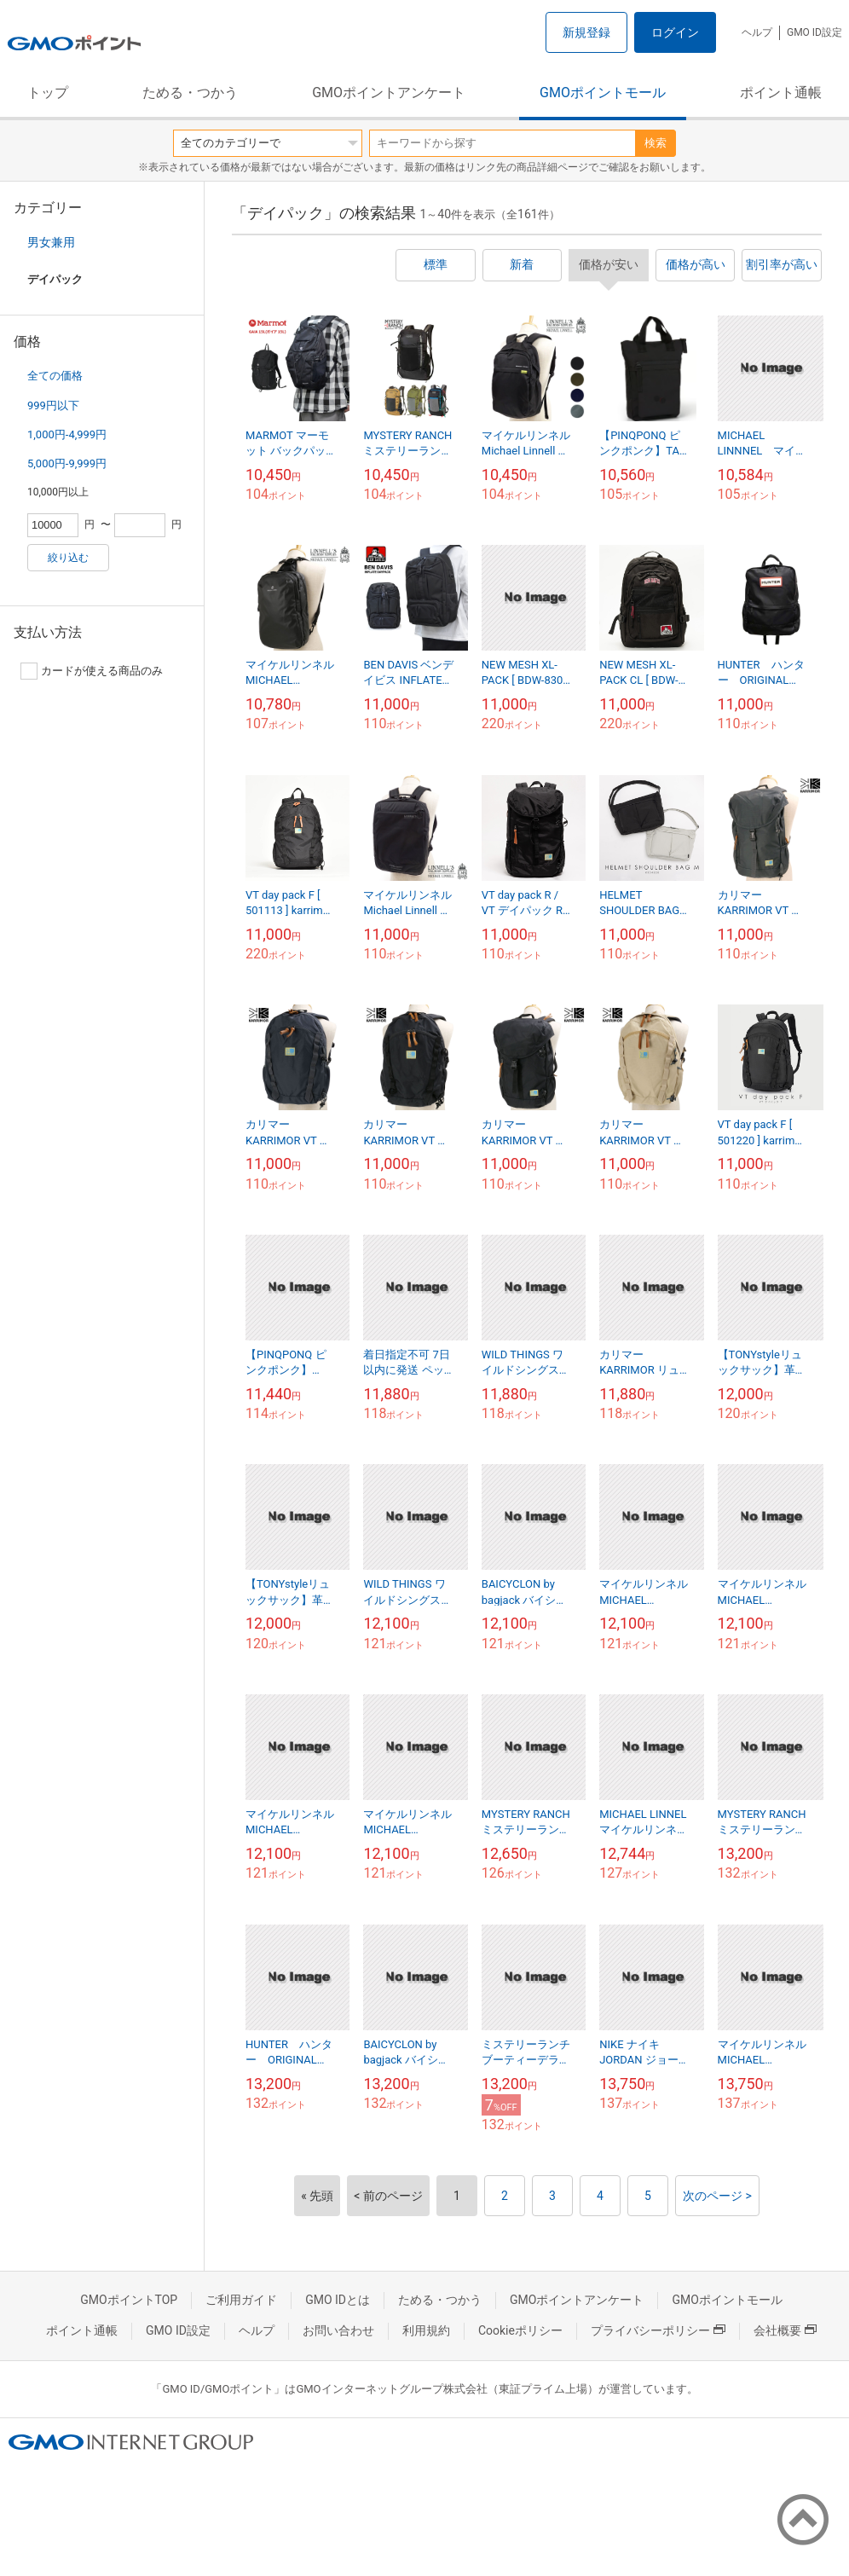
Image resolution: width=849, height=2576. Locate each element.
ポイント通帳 (781, 92)
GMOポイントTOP (128, 2300)
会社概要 (785, 2330)
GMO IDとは (337, 2300)
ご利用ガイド (241, 2300)
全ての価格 (55, 375)
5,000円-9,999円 (67, 463)
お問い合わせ (338, 2330)
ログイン (675, 32)
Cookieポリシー (520, 2330)
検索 (655, 142)
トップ (47, 92)
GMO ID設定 (814, 32)
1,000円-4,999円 (67, 434)
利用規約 (426, 2330)
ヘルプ (757, 32)
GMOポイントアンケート (388, 92)
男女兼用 (51, 242)
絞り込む (68, 558)
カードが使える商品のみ (91, 671)
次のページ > (717, 2196)
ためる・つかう (190, 92)
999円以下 (53, 405)
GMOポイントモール (603, 92)
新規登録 (586, 32)
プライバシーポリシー (658, 2330)
